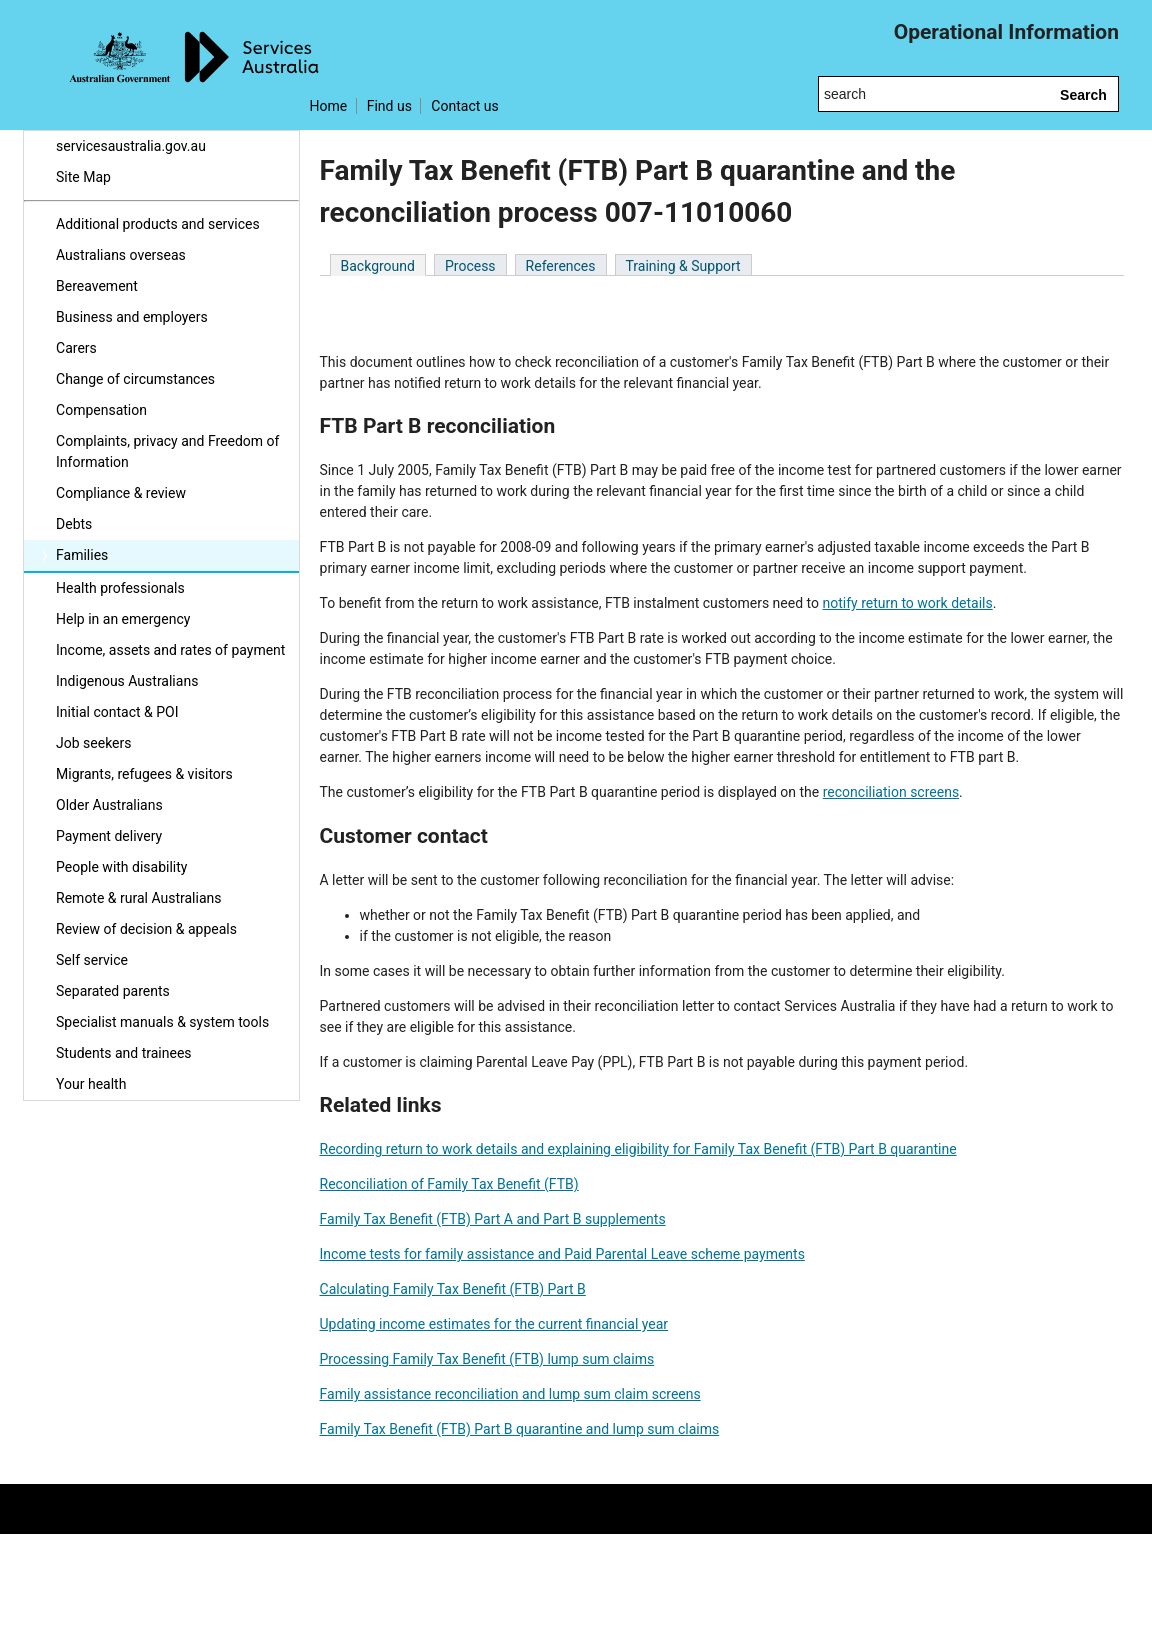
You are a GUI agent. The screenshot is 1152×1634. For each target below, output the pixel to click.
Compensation (101, 410)
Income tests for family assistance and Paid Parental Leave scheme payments (562, 1254)
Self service (92, 960)
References (561, 266)
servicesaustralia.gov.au (131, 146)
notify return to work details (907, 603)
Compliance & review (121, 493)
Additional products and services (158, 224)
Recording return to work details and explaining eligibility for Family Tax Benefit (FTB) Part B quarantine (638, 1149)
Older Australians (109, 805)
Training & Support (683, 266)
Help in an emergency (123, 619)
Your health (91, 1084)
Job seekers (93, 743)
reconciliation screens (891, 792)
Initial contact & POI (117, 712)
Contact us (464, 106)
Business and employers (132, 317)
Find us (389, 106)
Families (82, 555)
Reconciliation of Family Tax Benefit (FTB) (449, 1184)
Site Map (83, 177)
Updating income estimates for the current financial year (494, 1324)
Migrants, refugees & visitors (144, 774)
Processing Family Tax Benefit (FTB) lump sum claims (487, 1359)
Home (329, 106)
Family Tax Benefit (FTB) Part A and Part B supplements (493, 1219)
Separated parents (113, 991)
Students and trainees (124, 1053)
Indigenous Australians (127, 681)
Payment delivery (109, 836)
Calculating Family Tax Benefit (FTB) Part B (453, 1289)
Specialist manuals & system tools (162, 1022)
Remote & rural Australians (138, 898)
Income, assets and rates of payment (170, 650)
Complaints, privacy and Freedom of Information (167, 451)
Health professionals (120, 588)
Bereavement (97, 286)
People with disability (121, 867)
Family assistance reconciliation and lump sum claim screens (510, 1394)
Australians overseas (121, 255)
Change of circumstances (135, 379)
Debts (74, 524)
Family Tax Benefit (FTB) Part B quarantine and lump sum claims (520, 1429)
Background (378, 266)
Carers (76, 348)
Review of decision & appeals (146, 929)
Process (470, 266)
